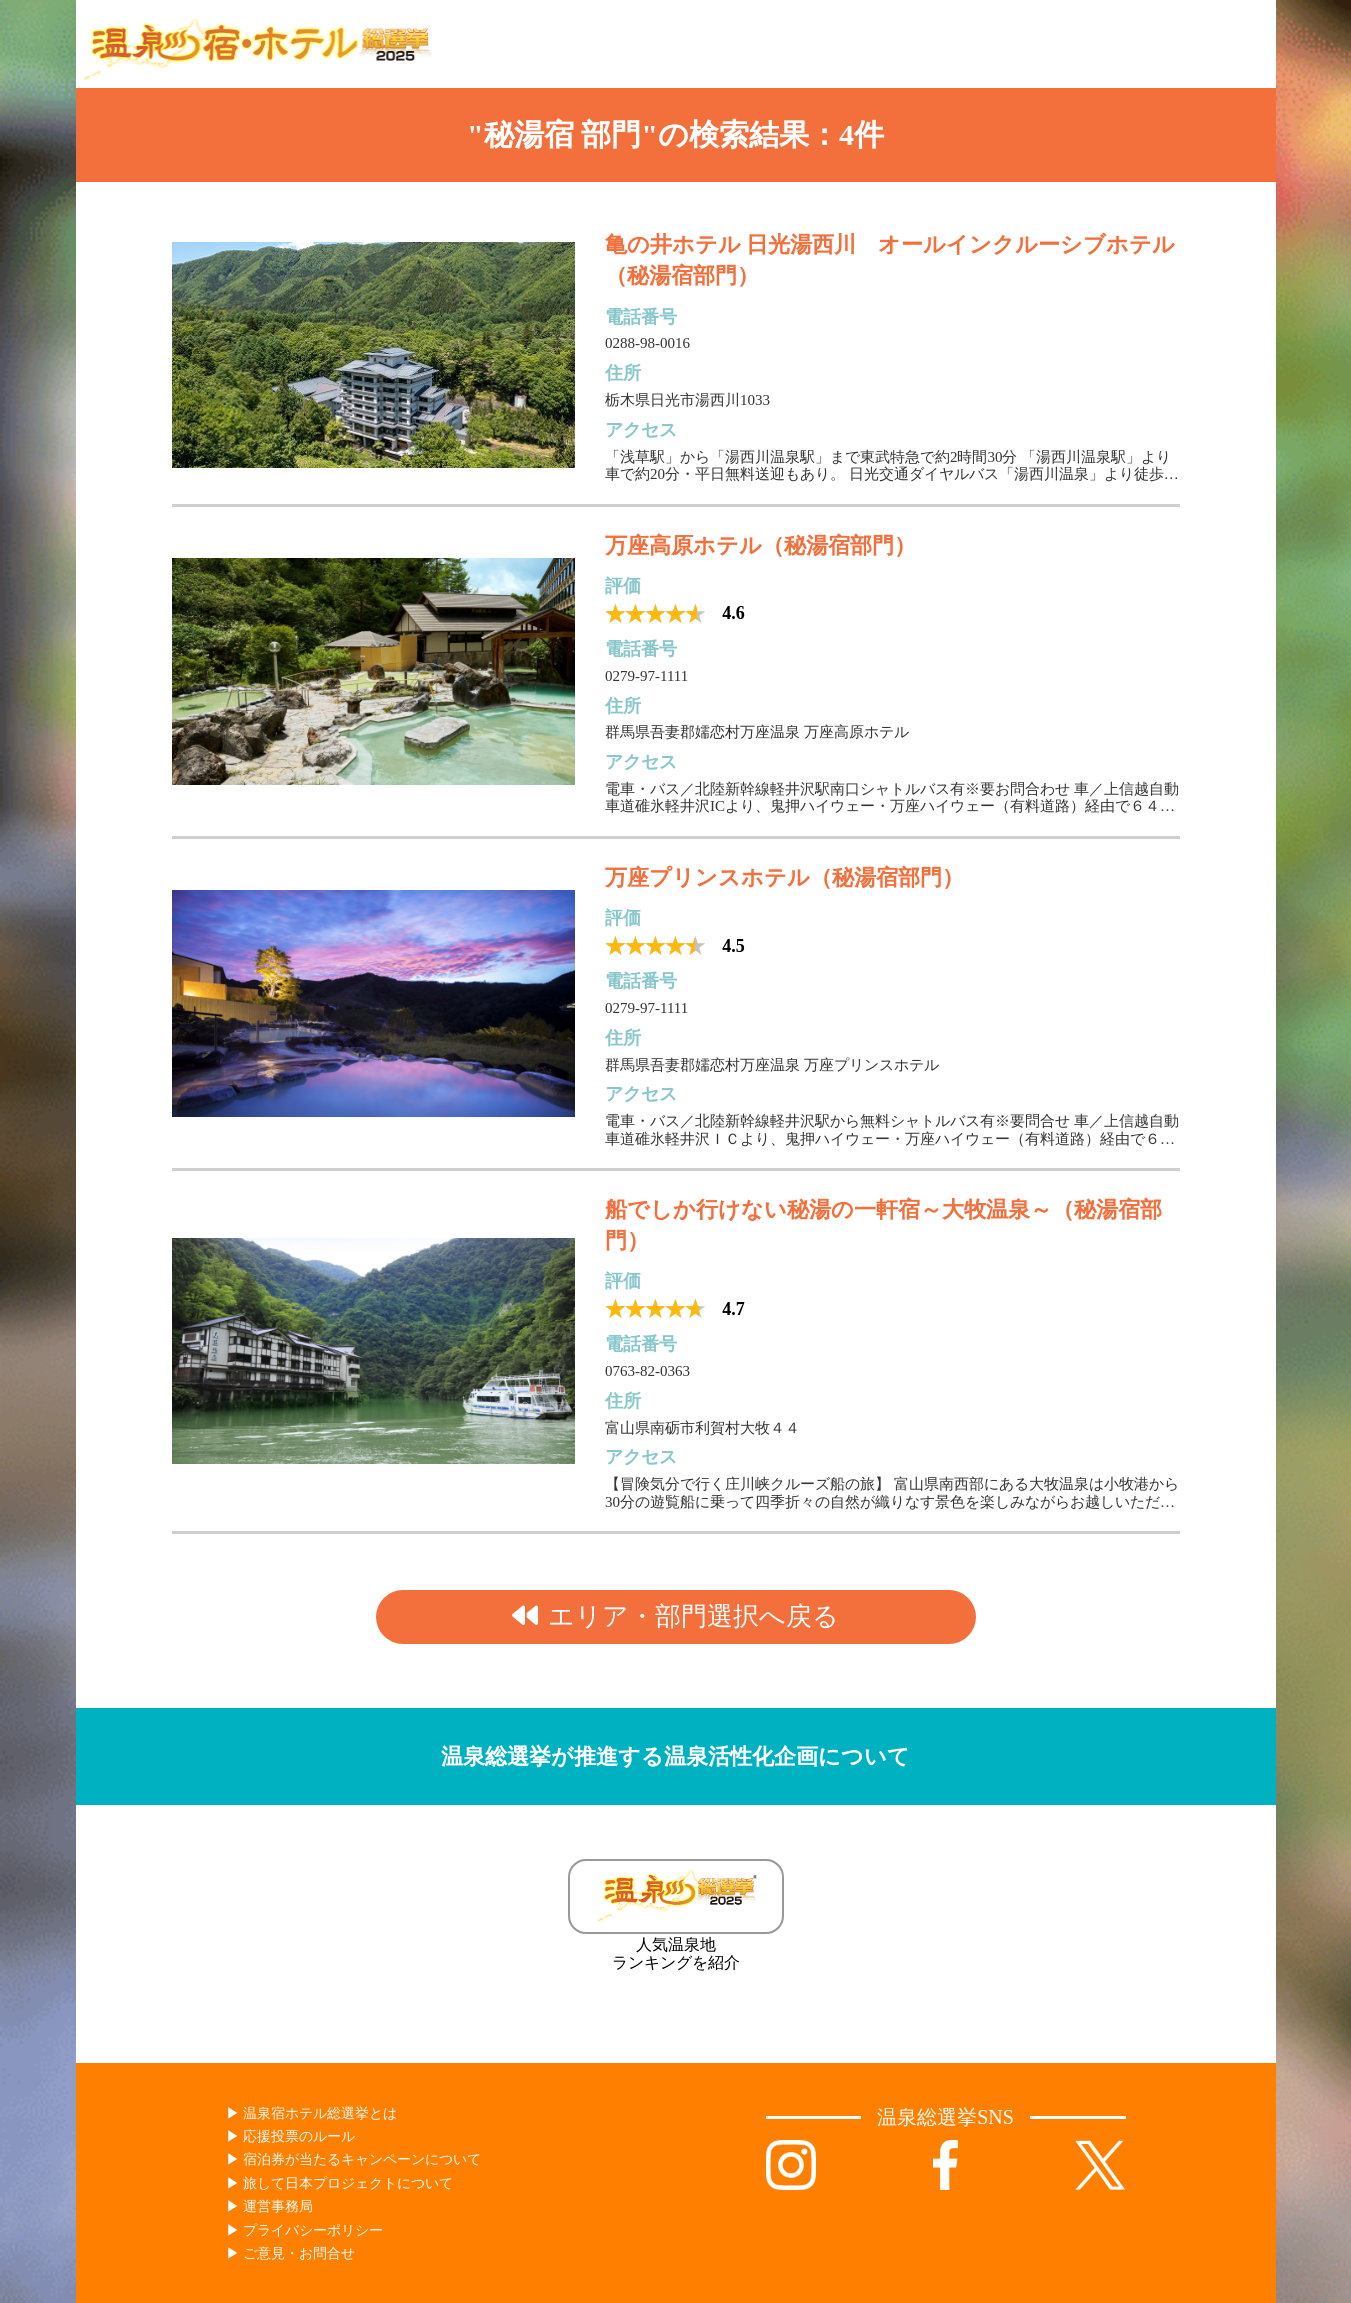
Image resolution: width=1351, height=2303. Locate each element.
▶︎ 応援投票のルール (291, 2136)
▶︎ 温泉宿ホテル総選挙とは (312, 2113)
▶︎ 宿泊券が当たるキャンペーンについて (354, 2159)
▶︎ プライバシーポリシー (305, 2230)
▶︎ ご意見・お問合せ (291, 2253)
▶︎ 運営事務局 (270, 2206)
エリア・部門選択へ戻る (675, 1616)
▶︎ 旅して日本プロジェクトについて (340, 2183)
